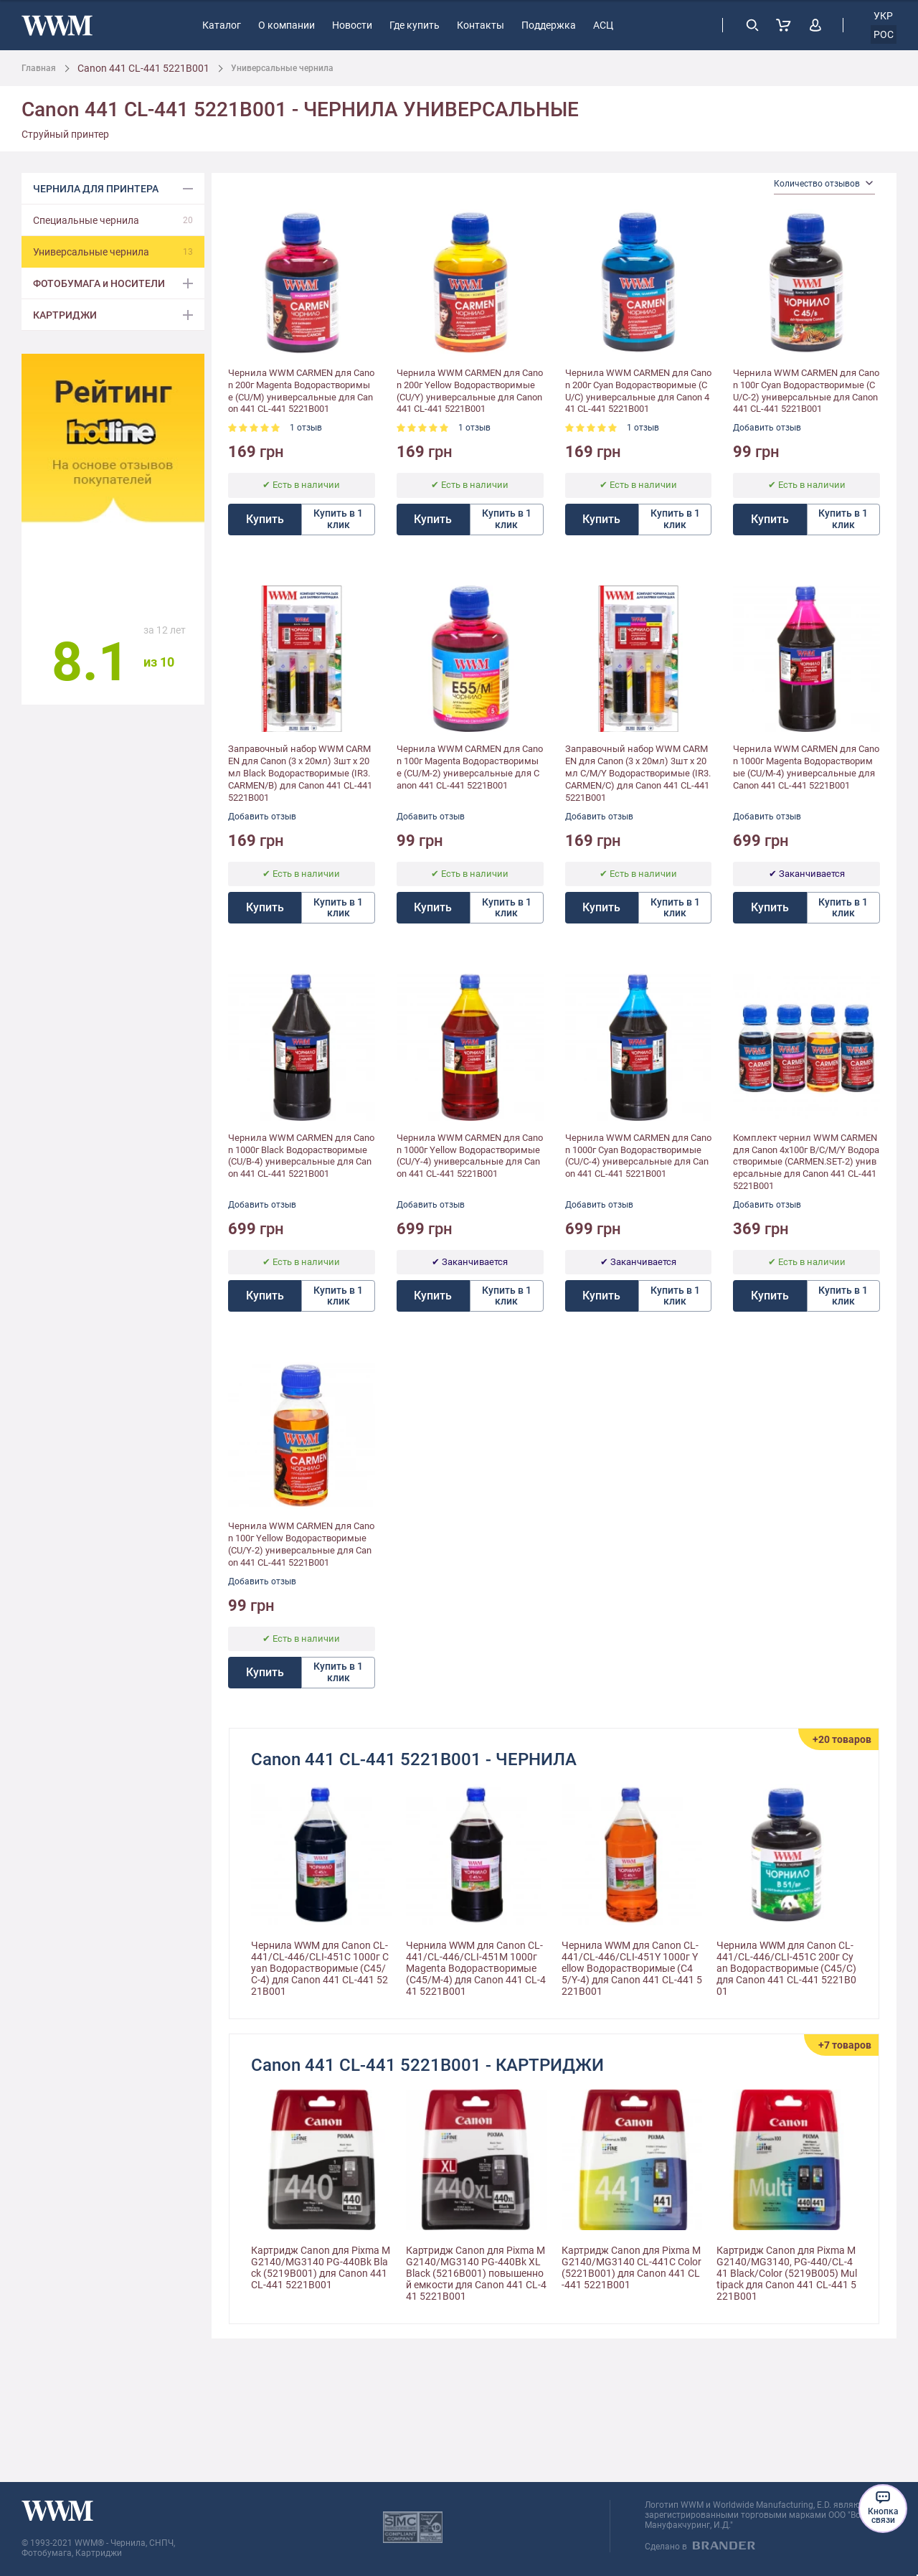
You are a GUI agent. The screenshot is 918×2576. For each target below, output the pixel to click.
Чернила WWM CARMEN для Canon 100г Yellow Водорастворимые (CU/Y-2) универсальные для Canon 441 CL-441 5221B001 (301, 1544)
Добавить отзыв (767, 428)
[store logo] (57, 25)
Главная (39, 68)
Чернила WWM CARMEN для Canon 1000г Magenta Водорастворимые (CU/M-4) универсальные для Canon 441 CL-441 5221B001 (806, 767)
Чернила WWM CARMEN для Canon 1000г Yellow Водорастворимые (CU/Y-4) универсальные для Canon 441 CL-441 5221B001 (470, 1156)
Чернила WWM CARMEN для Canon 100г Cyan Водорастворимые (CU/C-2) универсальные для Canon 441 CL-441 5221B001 (806, 391)
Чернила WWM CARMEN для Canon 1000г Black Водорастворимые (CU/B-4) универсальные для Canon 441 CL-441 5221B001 (301, 1156)
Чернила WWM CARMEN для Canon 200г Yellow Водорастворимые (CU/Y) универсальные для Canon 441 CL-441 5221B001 (470, 391)
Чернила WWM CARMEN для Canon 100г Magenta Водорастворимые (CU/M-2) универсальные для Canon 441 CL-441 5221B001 (470, 767)
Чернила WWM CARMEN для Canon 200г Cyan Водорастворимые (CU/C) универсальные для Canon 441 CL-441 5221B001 (638, 391)
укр (883, 16)
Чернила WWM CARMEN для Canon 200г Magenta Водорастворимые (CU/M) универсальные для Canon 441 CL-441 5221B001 (301, 391)
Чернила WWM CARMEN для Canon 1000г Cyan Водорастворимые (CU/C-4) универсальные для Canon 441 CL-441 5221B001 (638, 1156)
